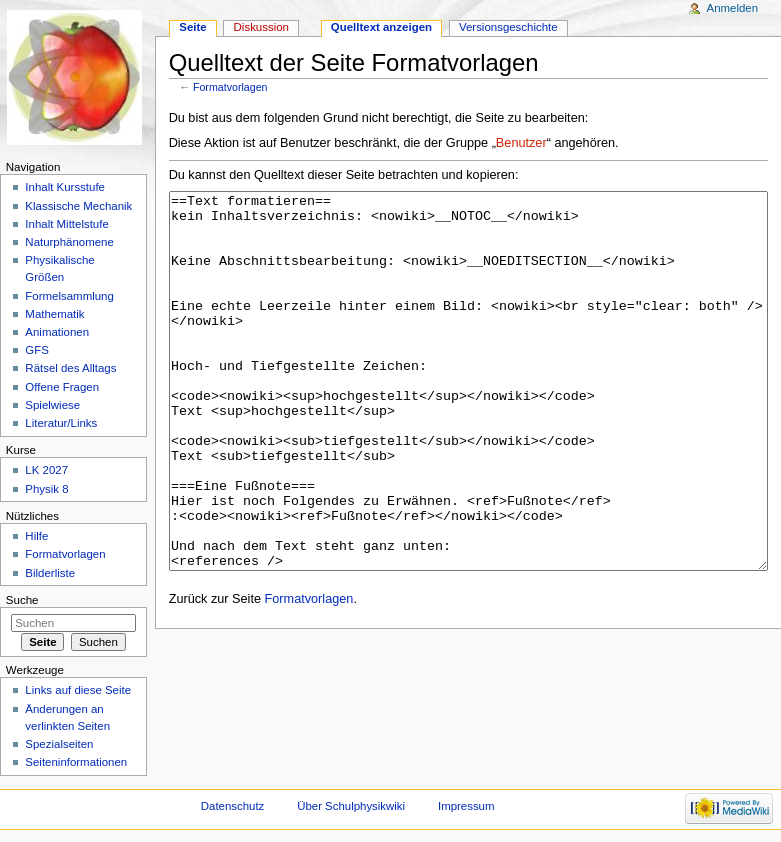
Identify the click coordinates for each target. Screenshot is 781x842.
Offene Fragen (62, 387)
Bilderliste (50, 573)
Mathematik (54, 314)
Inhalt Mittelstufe (66, 224)
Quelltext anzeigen (381, 27)
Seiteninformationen (76, 762)
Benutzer (521, 143)
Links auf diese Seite (78, 690)
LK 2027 (46, 470)
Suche (22, 600)
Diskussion (261, 27)
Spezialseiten (59, 744)
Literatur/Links (61, 423)
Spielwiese (52, 405)
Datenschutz (233, 806)
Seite (192, 27)
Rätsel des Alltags (70, 368)
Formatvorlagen (230, 87)
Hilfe (36, 536)
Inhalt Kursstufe (65, 187)
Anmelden (733, 8)
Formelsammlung (69, 296)
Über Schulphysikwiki (351, 806)
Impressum (466, 806)
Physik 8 (46, 489)
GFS (37, 350)
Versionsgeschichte (508, 27)
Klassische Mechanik (78, 206)
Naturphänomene (69, 242)
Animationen (57, 332)
